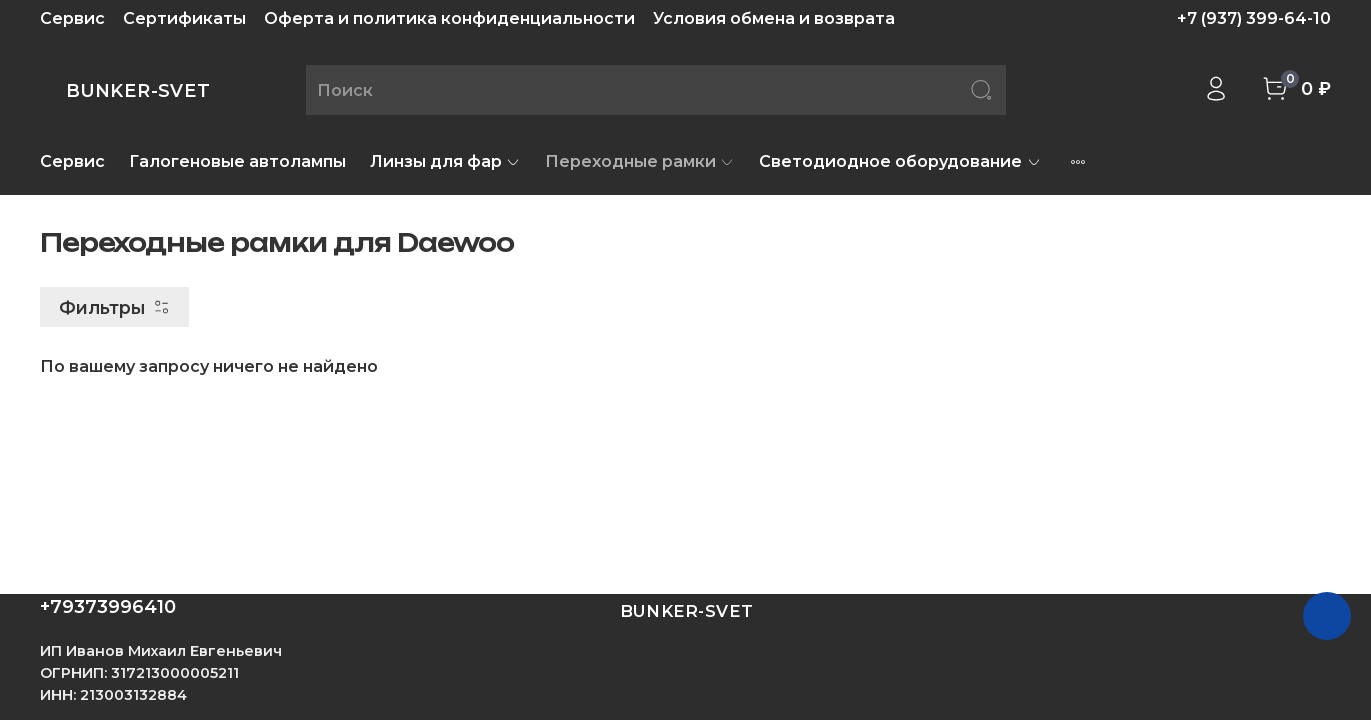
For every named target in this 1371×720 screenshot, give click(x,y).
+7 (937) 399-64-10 (1254, 18)
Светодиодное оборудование (900, 161)
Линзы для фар (445, 161)
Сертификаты (184, 18)
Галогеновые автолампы (237, 161)
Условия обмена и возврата (774, 18)
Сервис (72, 18)
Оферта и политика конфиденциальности (449, 18)
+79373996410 (108, 607)
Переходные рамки (640, 161)
